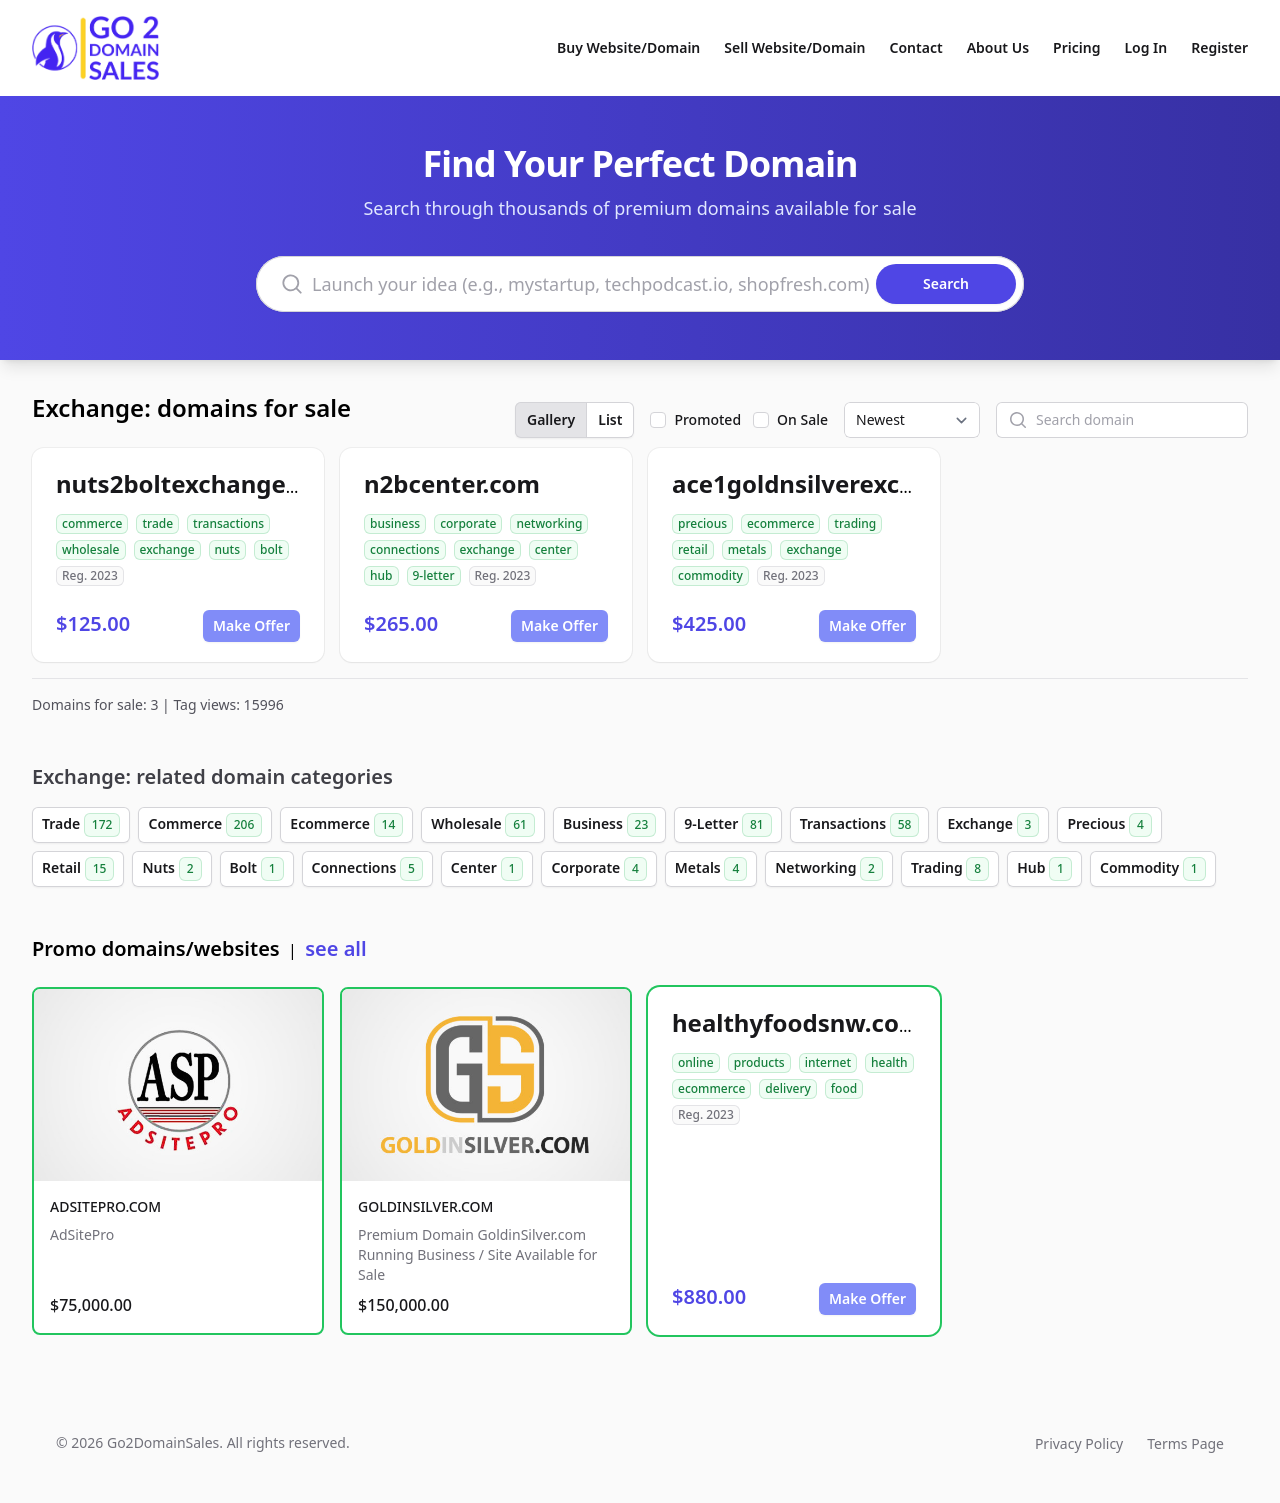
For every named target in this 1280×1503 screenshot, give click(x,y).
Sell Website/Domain (794, 47)
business (395, 523)
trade (157, 523)
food (844, 1088)
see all (335, 948)
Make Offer (251, 625)
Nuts (171, 869)
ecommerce (780, 523)
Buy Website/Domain (628, 47)
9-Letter (727, 825)
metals (747, 549)
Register (1219, 47)
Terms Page (1185, 1443)
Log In (1145, 47)
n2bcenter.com (452, 483)
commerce (92, 523)
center (553, 549)
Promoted (707, 419)
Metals (711, 869)
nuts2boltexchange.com (199, 483)
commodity (710, 575)
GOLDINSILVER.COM (425, 1206)
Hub (1044, 869)
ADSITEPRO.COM (105, 1206)
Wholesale (483, 825)
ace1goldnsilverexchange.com (852, 483)
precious (702, 523)
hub (381, 575)
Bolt (257, 869)
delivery (787, 1088)
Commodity (1153, 869)
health (889, 1062)
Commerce (205, 825)
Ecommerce (346, 825)
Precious (1109, 825)
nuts (227, 549)
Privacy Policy (1079, 1443)
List (610, 419)
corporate (468, 523)
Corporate (598, 869)
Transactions (860, 825)
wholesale (91, 549)
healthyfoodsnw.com (797, 1022)
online (696, 1062)
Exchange (993, 825)
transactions (228, 523)
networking (549, 523)
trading (855, 523)
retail (693, 549)
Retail (78, 869)
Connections (367, 869)
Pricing (1076, 47)
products (759, 1062)
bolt (271, 549)
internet (828, 1062)
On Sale (802, 419)
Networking (829, 869)
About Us (998, 47)
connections (405, 549)
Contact (916, 47)
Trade (81, 825)
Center (487, 869)
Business (609, 825)
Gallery (551, 419)
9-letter (434, 575)
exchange (167, 549)
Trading (950, 869)
